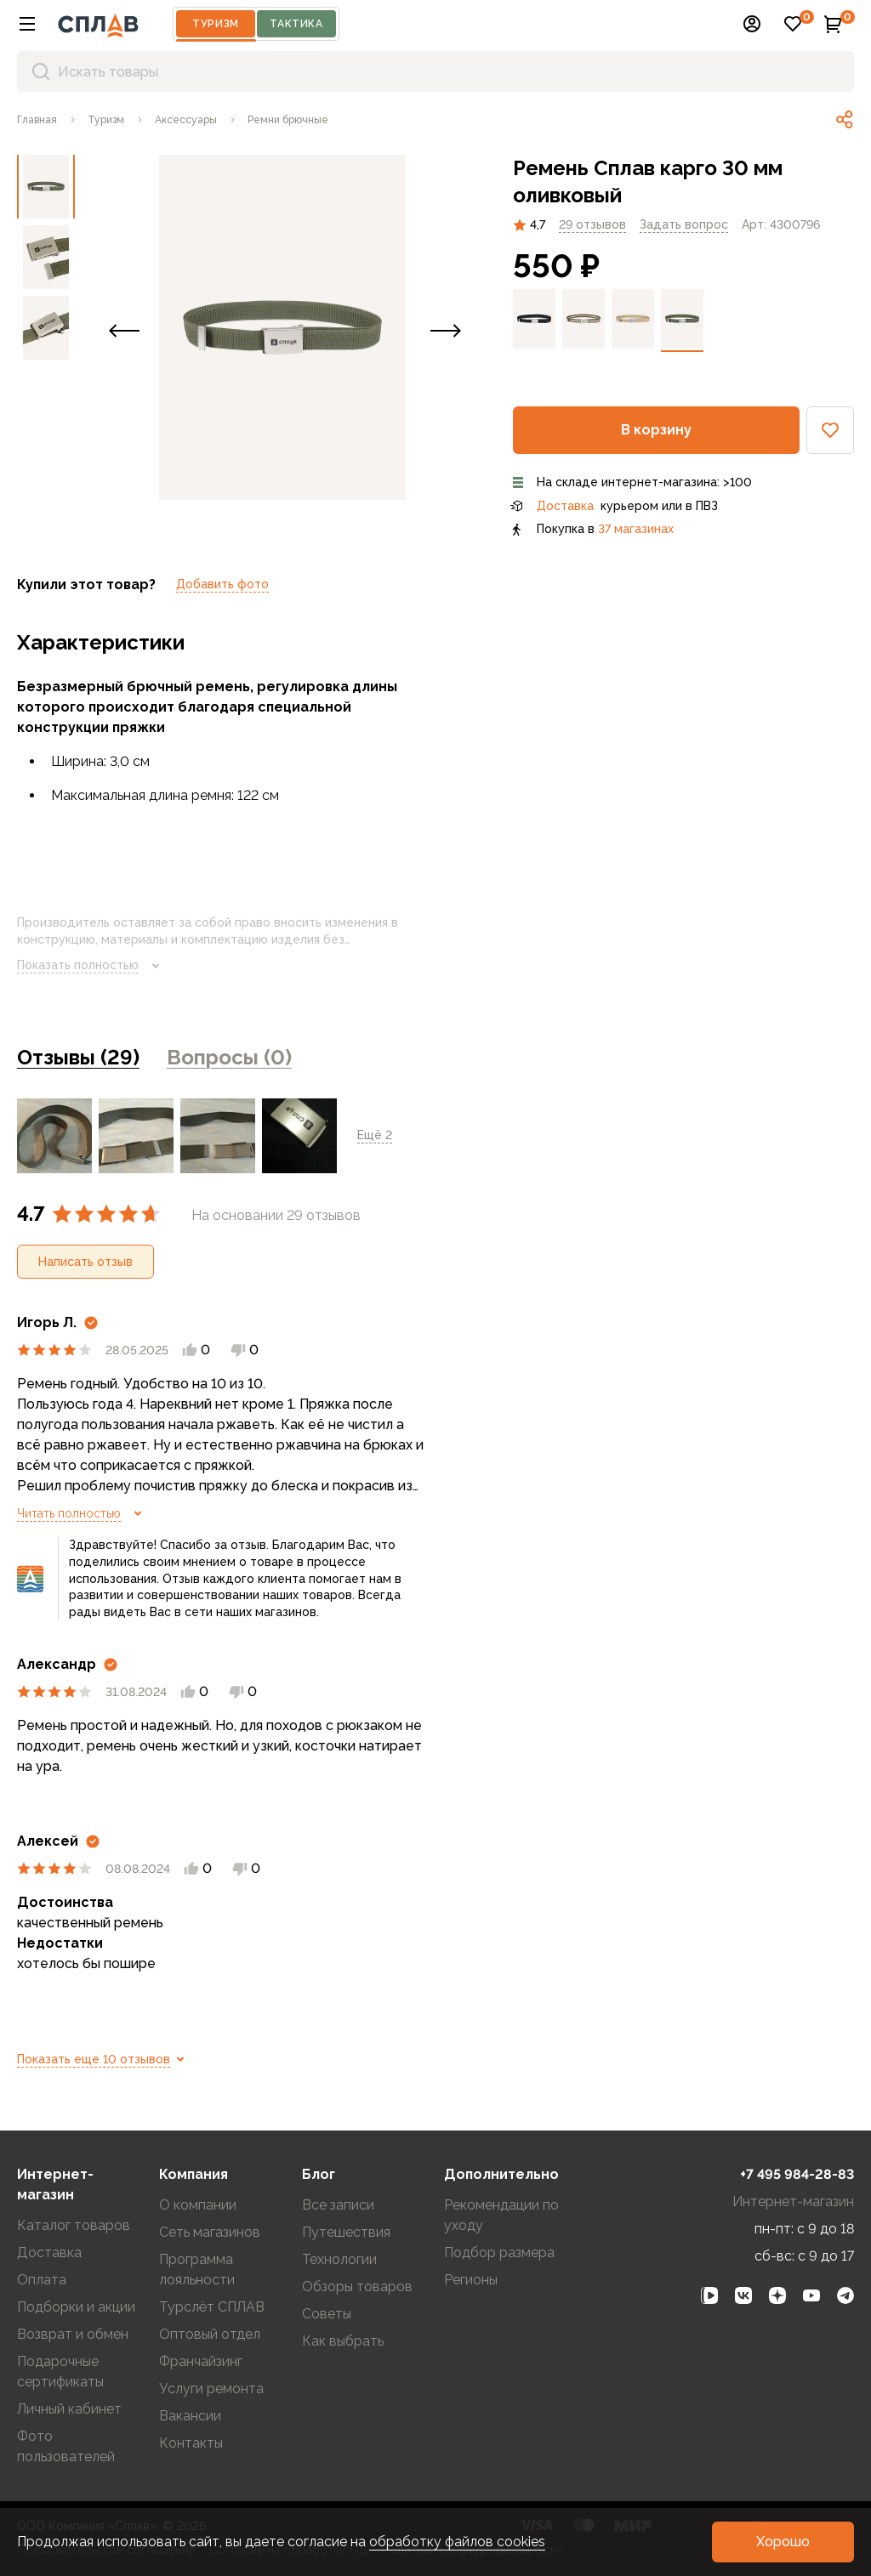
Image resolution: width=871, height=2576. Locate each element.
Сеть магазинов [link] (209, 2232)
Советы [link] (326, 2314)
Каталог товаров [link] (73, 2225)
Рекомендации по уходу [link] (501, 2215)
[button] (27, 23)
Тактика (296, 24)
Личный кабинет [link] (69, 2409)
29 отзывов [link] (592, 224)
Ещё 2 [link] (374, 1135)
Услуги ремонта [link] (211, 2388)
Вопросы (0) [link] (229, 1057)
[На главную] (98, 24)
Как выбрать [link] (343, 2341)
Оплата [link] (41, 2280)
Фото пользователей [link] (66, 2446)
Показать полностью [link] (91, 966)
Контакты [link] (191, 2443)
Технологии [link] (339, 2259)
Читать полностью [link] (82, 1513)
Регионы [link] (471, 2280)
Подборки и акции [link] (76, 2307)
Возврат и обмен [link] (72, 2334)
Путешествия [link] (346, 2232)
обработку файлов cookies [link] (457, 2541)
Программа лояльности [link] (197, 2269)
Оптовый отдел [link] (209, 2334)
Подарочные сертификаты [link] (60, 2371)
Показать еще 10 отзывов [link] (104, 2059)
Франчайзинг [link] (200, 2361)
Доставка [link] (565, 506)
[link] (37, 120)
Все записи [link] (338, 2205)
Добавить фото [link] (222, 584)
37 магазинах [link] (636, 529)
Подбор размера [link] (499, 2252)
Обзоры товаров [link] (357, 2286)
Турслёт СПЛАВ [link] (212, 2307)
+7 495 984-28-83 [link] (797, 2174)
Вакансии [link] (190, 2416)
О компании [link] (197, 2205)
